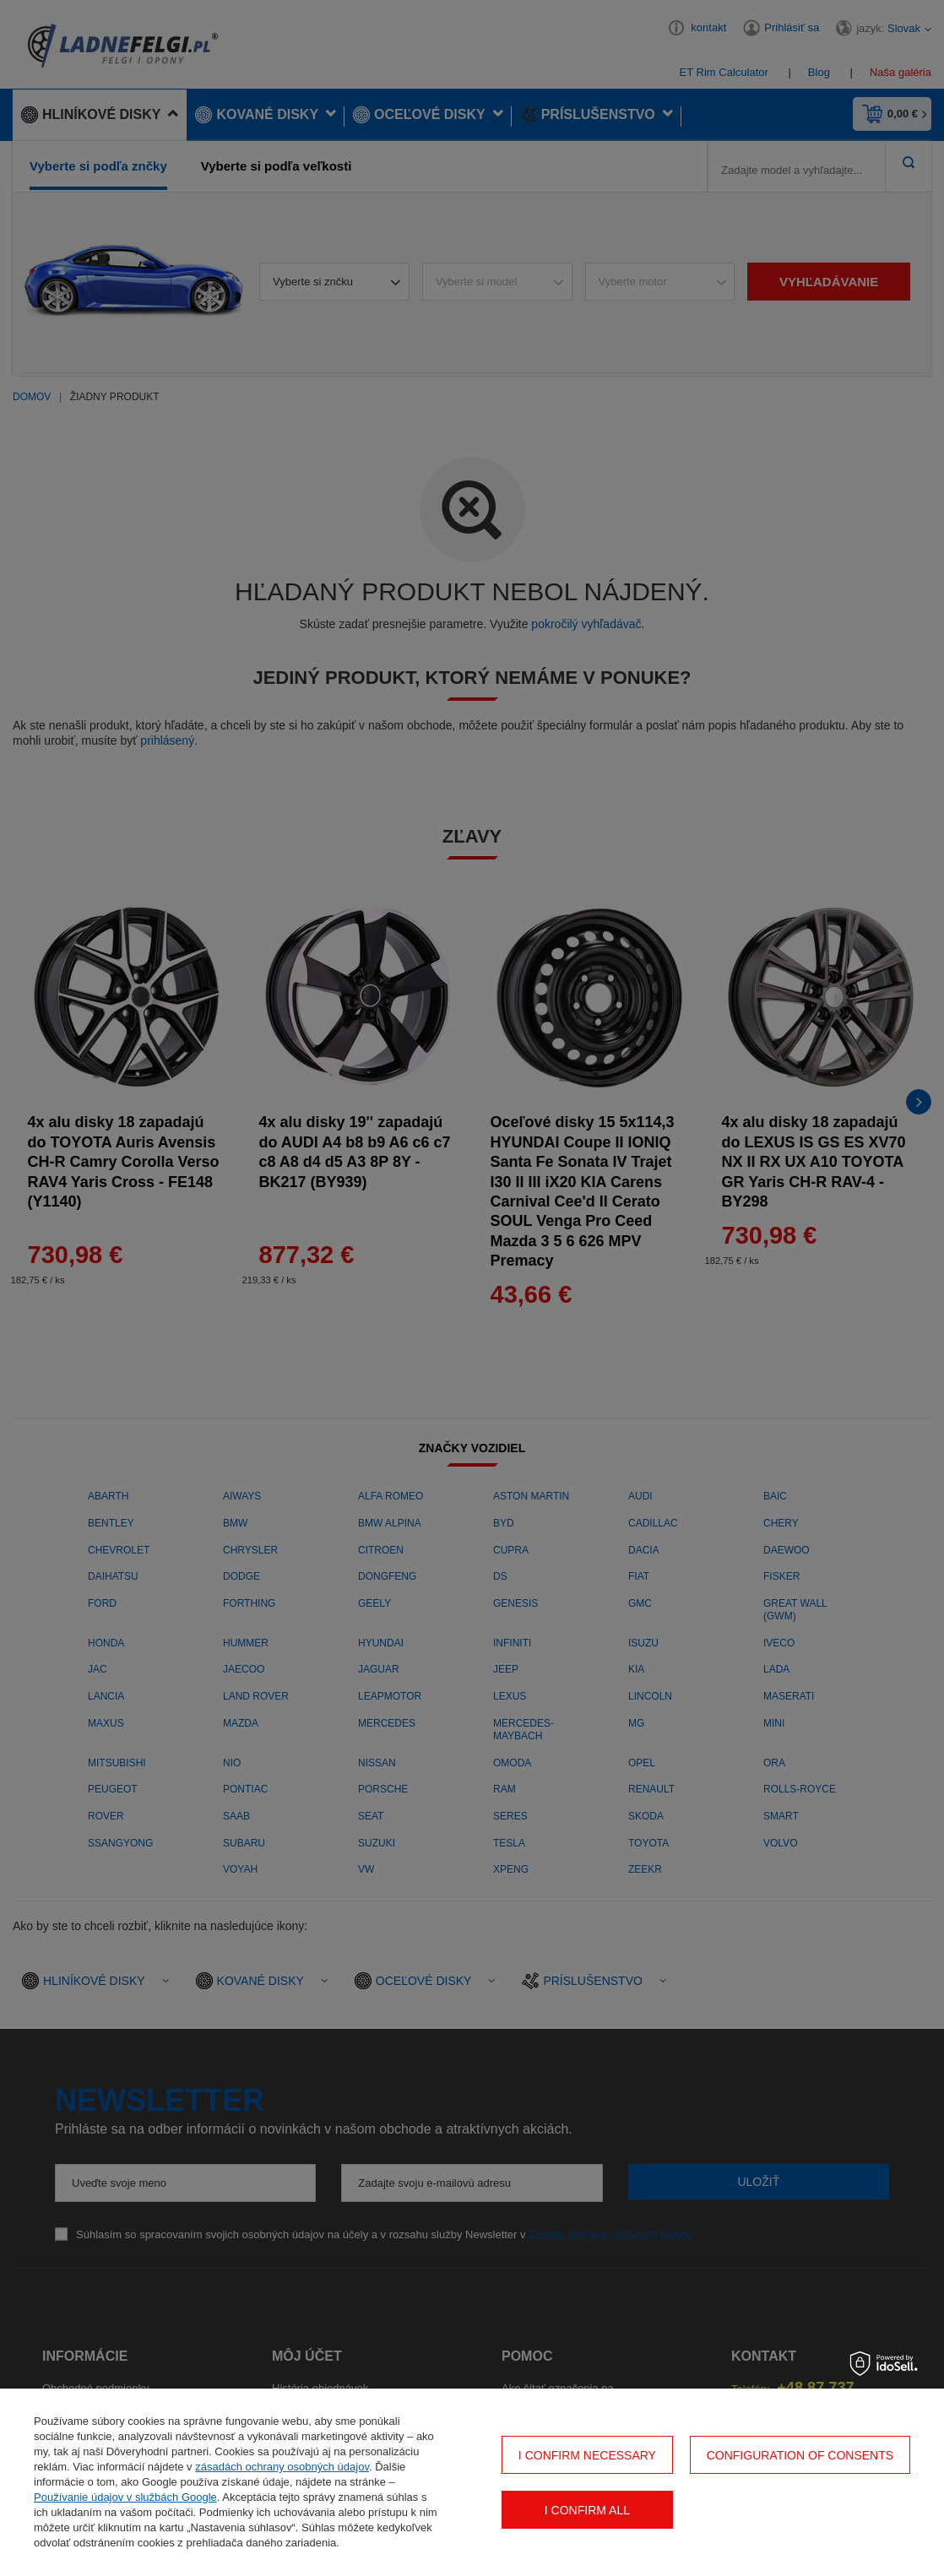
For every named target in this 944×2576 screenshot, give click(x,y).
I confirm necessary (587, 2455)
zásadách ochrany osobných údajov (282, 2466)
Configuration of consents (800, 2455)
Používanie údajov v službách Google (125, 2497)
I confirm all (587, 2510)
